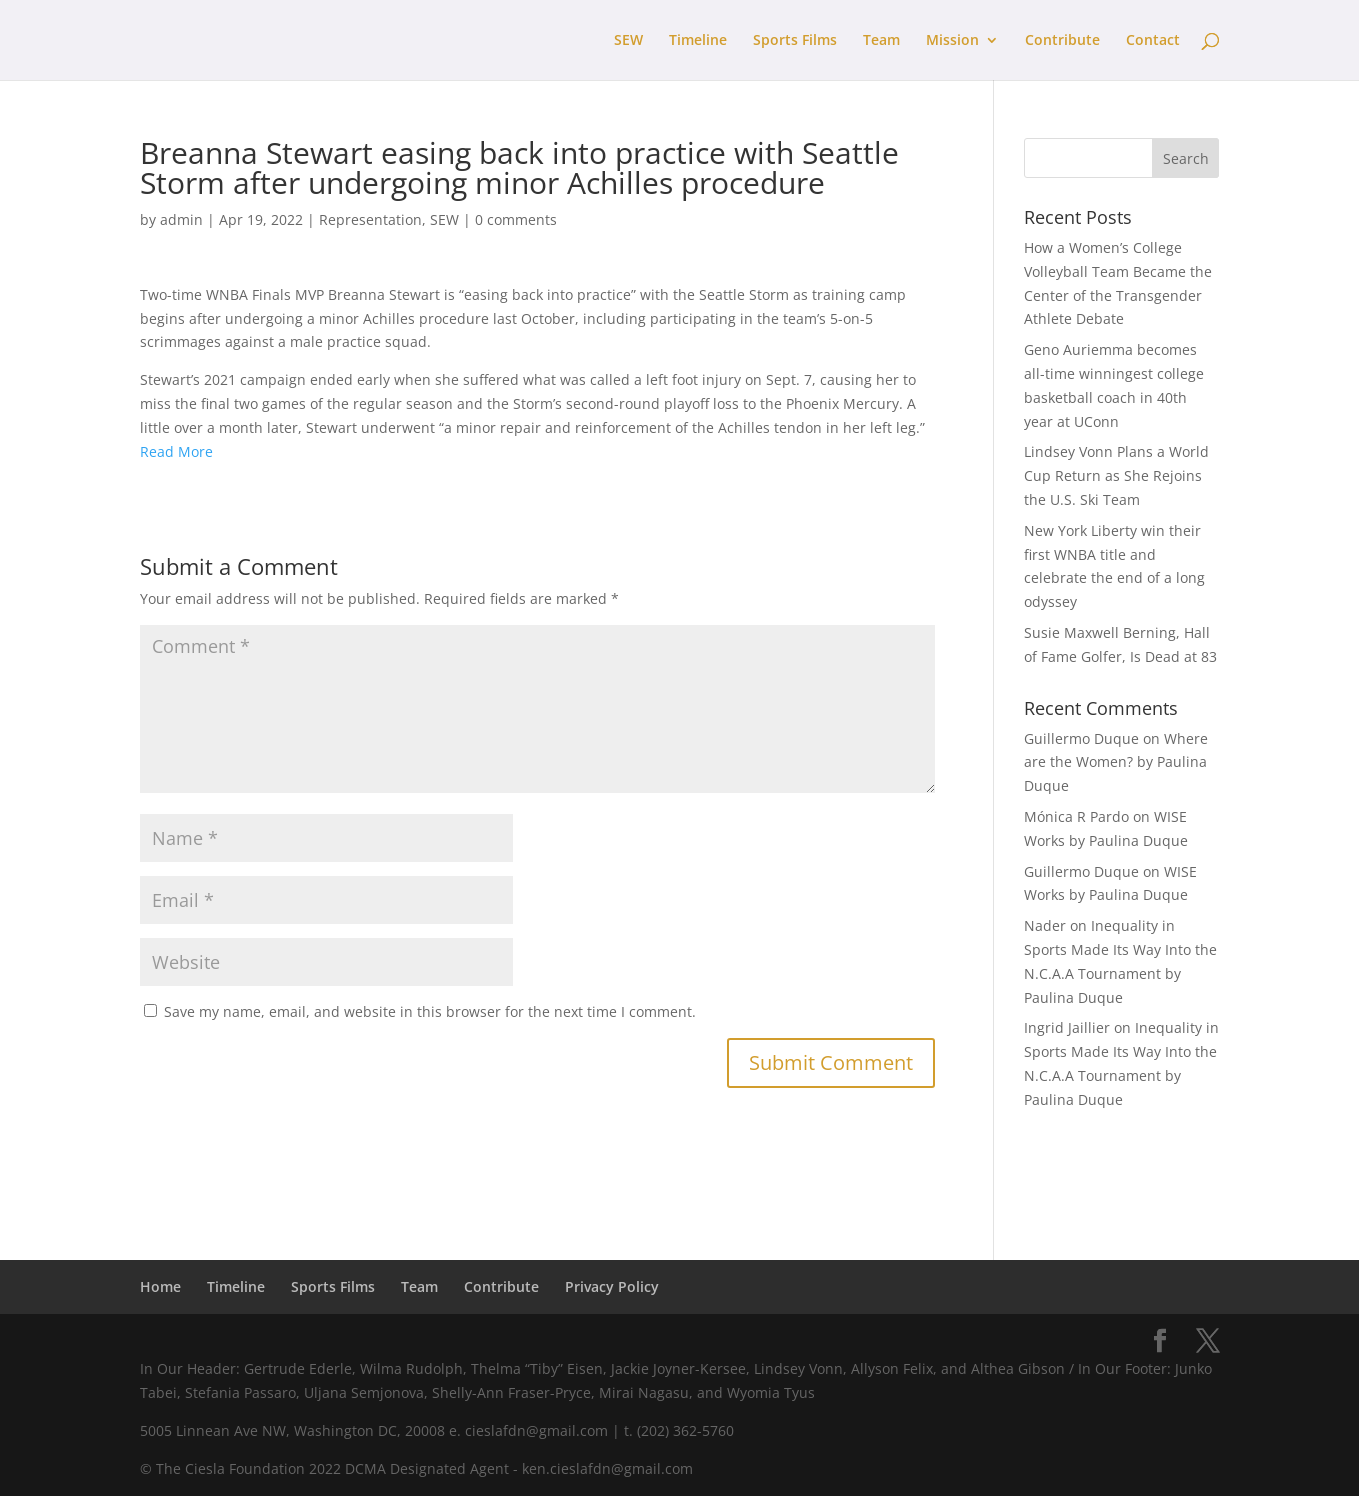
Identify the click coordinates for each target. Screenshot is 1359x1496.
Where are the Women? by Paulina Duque (1116, 762)
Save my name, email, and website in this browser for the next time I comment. (430, 1011)
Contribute (1062, 41)
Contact (1153, 41)
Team (881, 41)
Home (160, 1286)
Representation (370, 219)
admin (181, 219)
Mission (952, 41)
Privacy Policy (612, 1286)
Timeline (698, 41)
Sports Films (795, 41)
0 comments (516, 219)
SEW (628, 41)
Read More (176, 451)
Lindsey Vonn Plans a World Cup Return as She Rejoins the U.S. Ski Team (1116, 475)
